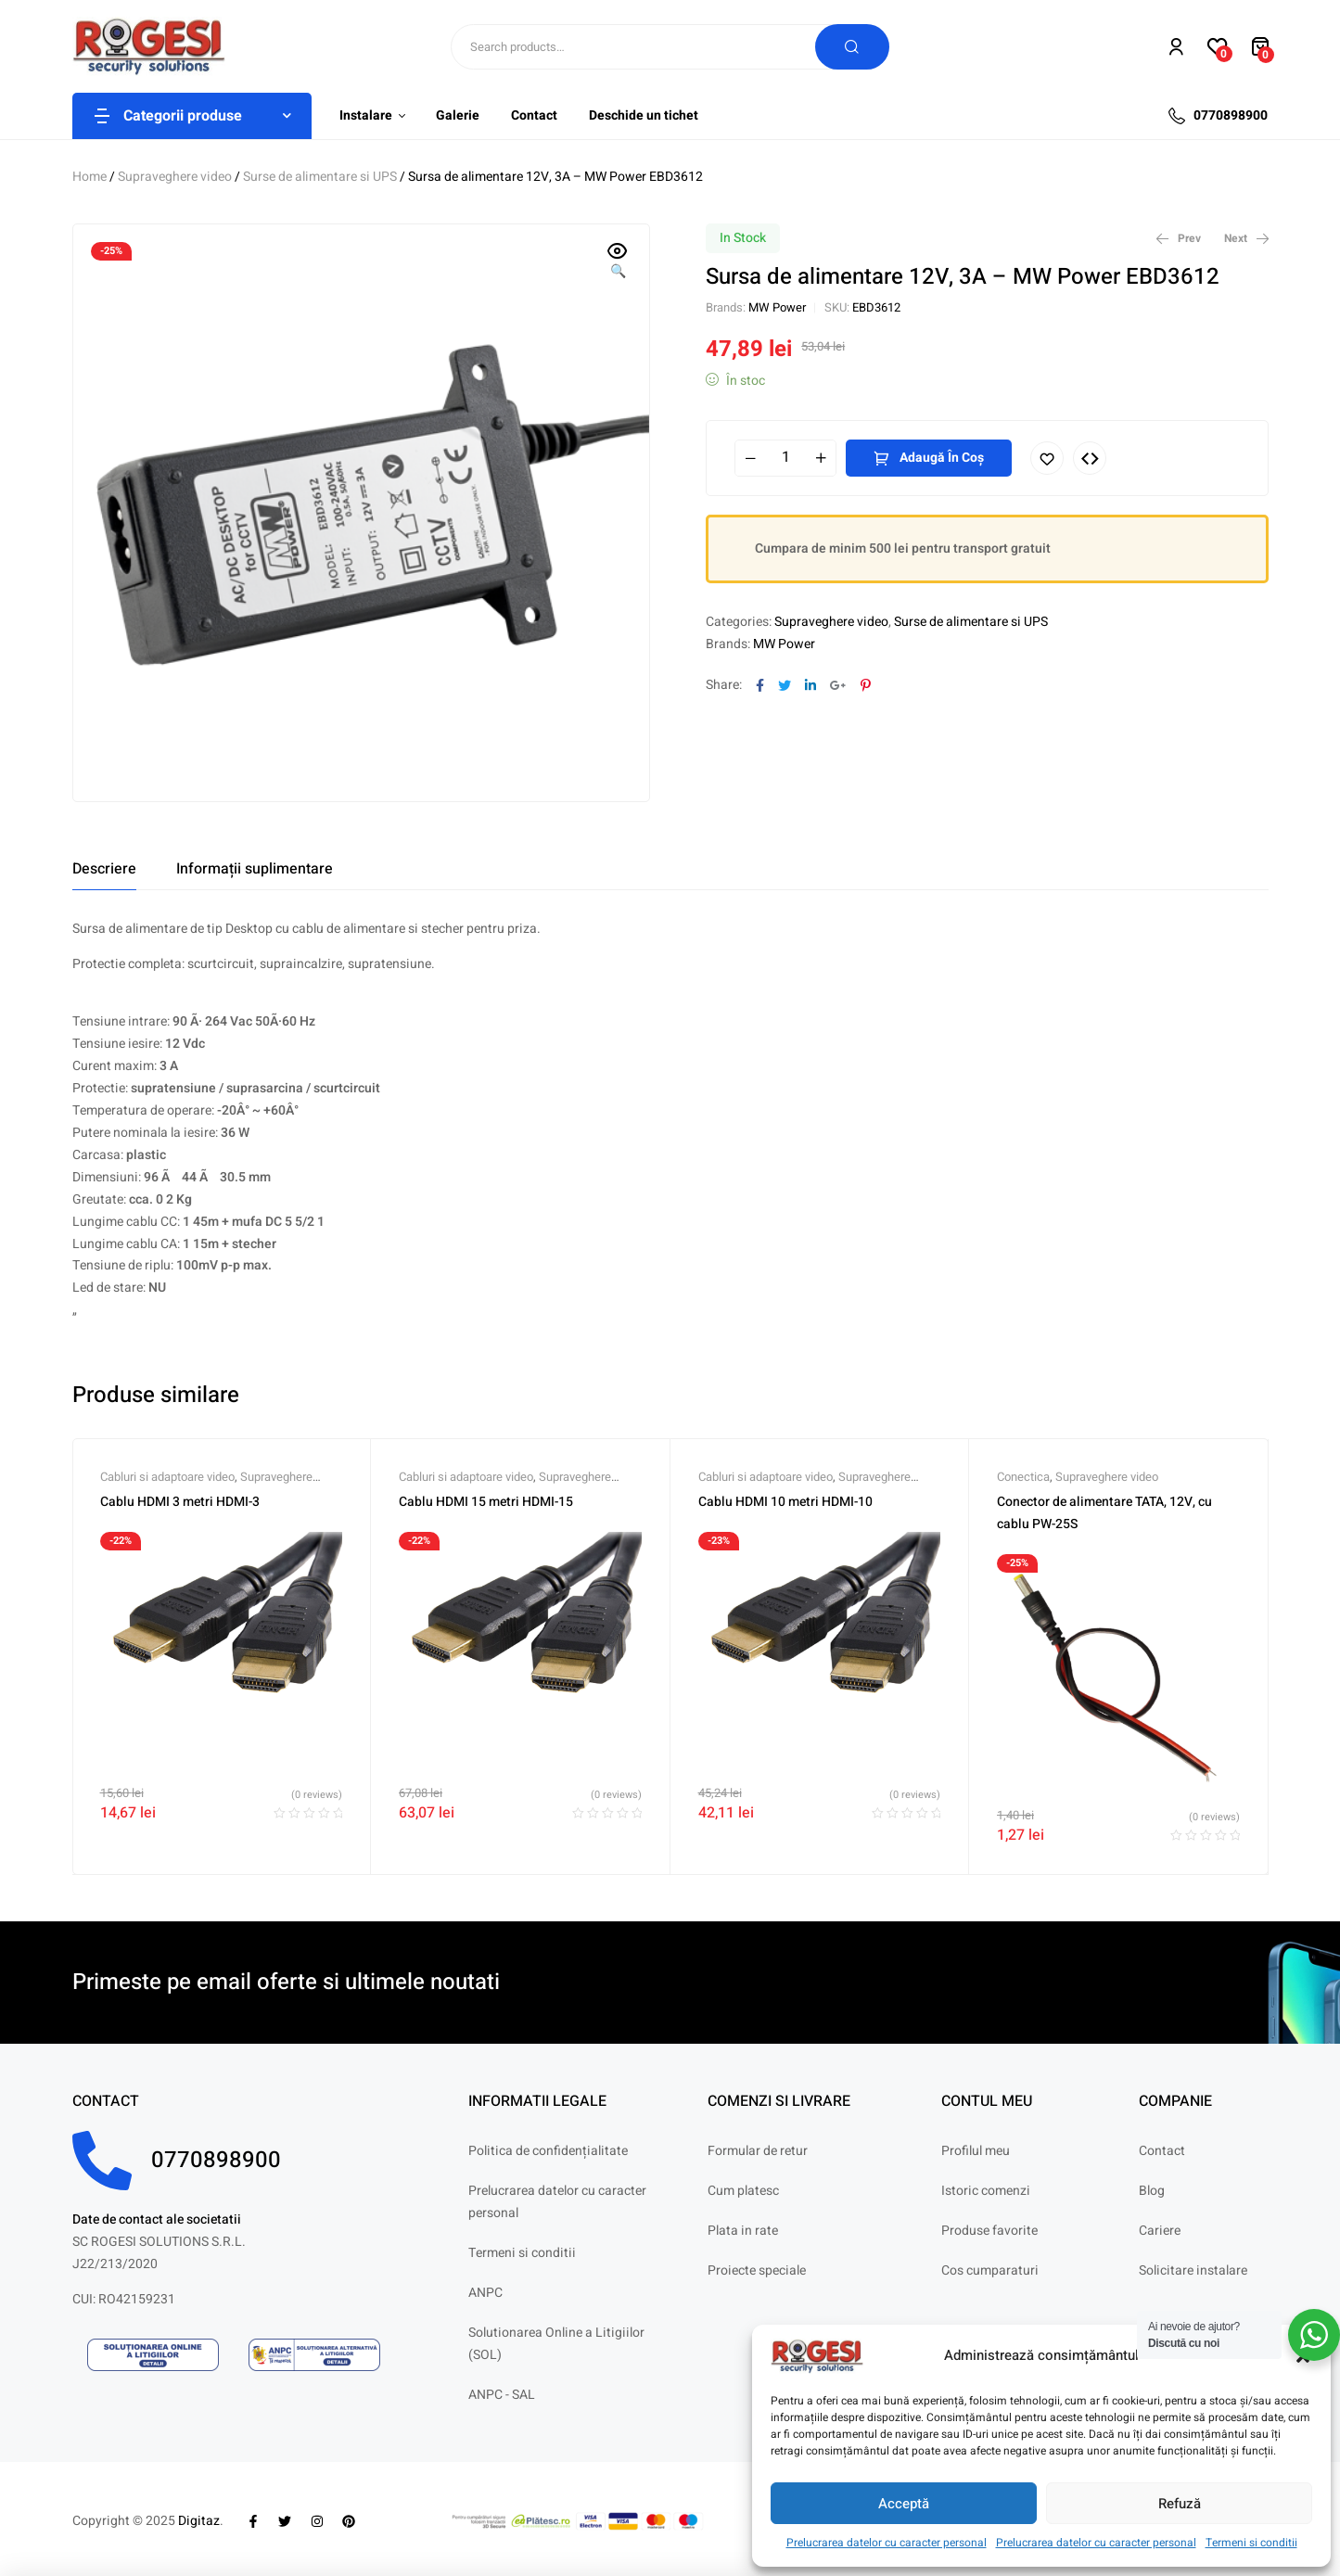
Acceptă (903, 2503)
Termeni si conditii (1251, 2542)
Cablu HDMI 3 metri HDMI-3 (180, 1501)
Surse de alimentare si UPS (320, 176)
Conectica (1023, 1477)
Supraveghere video (175, 176)
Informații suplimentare (254, 869)
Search (852, 47)
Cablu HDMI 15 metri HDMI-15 (486, 1501)
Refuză (1179, 2503)
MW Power (777, 307)
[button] (618, 262)
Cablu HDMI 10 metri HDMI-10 (785, 1501)
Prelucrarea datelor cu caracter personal (886, 2542)
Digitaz (199, 2521)
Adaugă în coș (942, 457)
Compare (1089, 458)
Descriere (104, 869)
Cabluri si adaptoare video (167, 1477)
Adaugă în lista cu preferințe (1047, 458)
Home (89, 176)
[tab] (104, 868)
